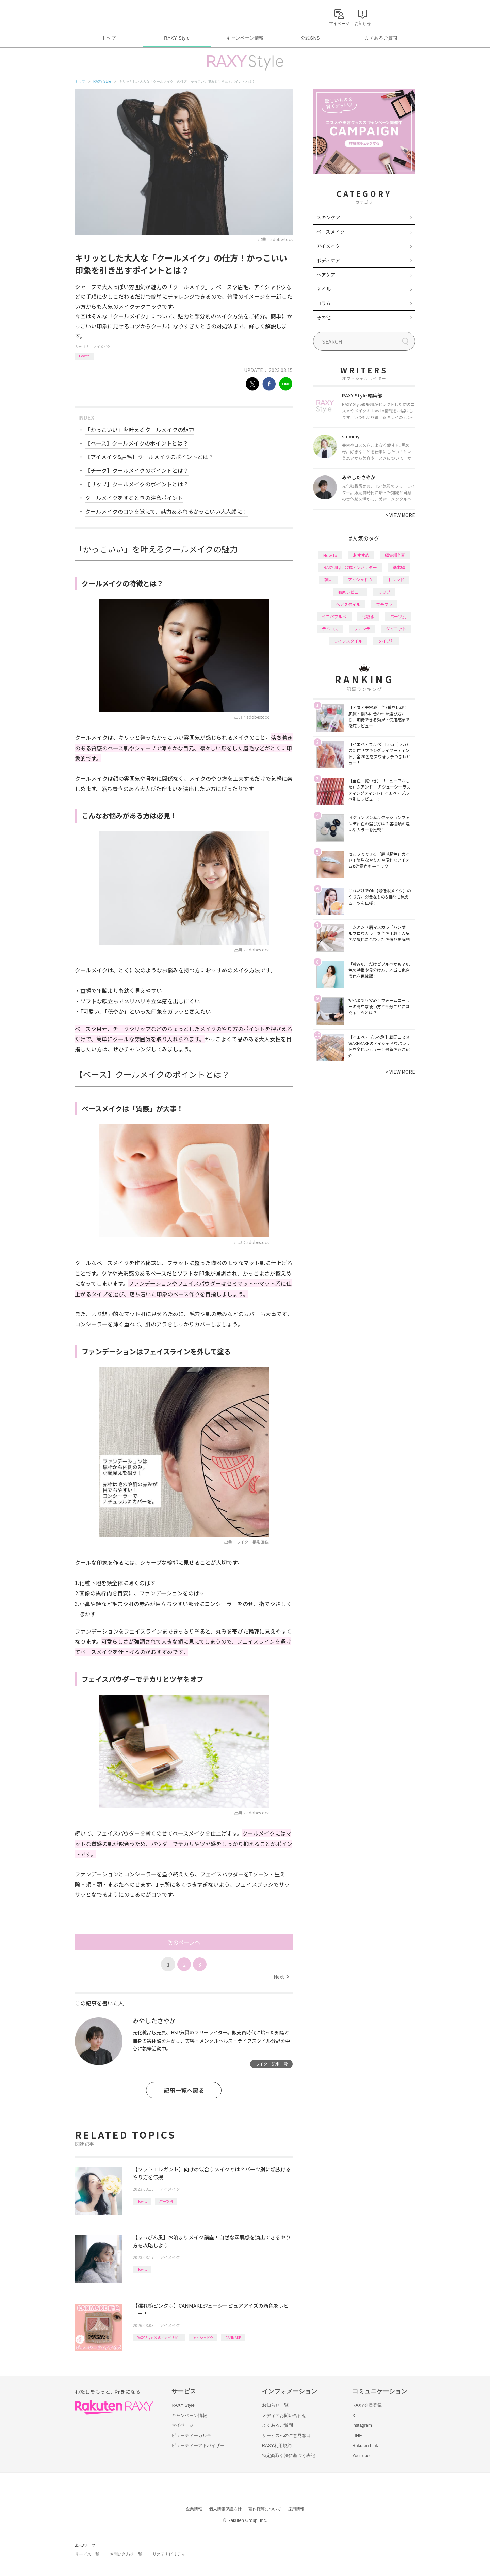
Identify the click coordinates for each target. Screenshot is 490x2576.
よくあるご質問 (381, 38)
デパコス (330, 628)
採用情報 (296, 2509)
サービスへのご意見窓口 (286, 2435)
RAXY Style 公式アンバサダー (159, 2337)
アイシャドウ (203, 2337)
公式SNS (310, 38)
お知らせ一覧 (275, 2405)
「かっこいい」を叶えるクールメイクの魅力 (139, 429)
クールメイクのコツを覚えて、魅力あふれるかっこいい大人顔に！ (166, 511)
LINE (357, 2435)
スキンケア (328, 217)
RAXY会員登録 (367, 2405)
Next (281, 1976)
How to (84, 355)
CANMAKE (233, 2337)
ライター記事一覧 (271, 2064)
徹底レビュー (350, 592)
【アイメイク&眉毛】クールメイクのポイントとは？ (149, 457)
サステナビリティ (168, 2554)
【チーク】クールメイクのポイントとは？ (137, 470)
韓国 (328, 579)
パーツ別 (166, 2201)
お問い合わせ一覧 (126, 2554)
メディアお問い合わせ (284, 2415)
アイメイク (101, 346)
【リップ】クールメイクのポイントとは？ (137, 484)
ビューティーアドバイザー (198, 2445)
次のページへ (183, 1942)
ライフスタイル (348, 641)
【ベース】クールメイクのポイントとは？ (136, 443)
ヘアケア (326, 274)
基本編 (399, 567)
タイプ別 (386, 641)
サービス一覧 (87, 2554)
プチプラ (384, 604)
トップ (109, 38)
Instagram (362, 2425)
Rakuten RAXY (105, 15)
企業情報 (194, 2509)
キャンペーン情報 (245, 38)
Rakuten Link (365, 2445)
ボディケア (328, 260)
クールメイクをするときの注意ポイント (134, 498)
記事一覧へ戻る (184, 2090)
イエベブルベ (334, 616)
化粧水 (368, 616)
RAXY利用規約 (277, 2445)
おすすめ (361, 555)
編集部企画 (395, 555)
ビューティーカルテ (191, 2435)
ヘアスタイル (348, 604)
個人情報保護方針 (225, 2509)
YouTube (361, 2455)
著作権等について (264, 2509)
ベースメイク (330, 231)
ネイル (323, 288)
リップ (384, 592)
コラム (323, 303)
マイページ (183, 2425)
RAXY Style (177, 38)
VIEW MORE (400, 515)
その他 (323, 317)
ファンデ (362, 628)
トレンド (396, 579)
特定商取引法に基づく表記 (288, 2455)
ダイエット (396, 628)
